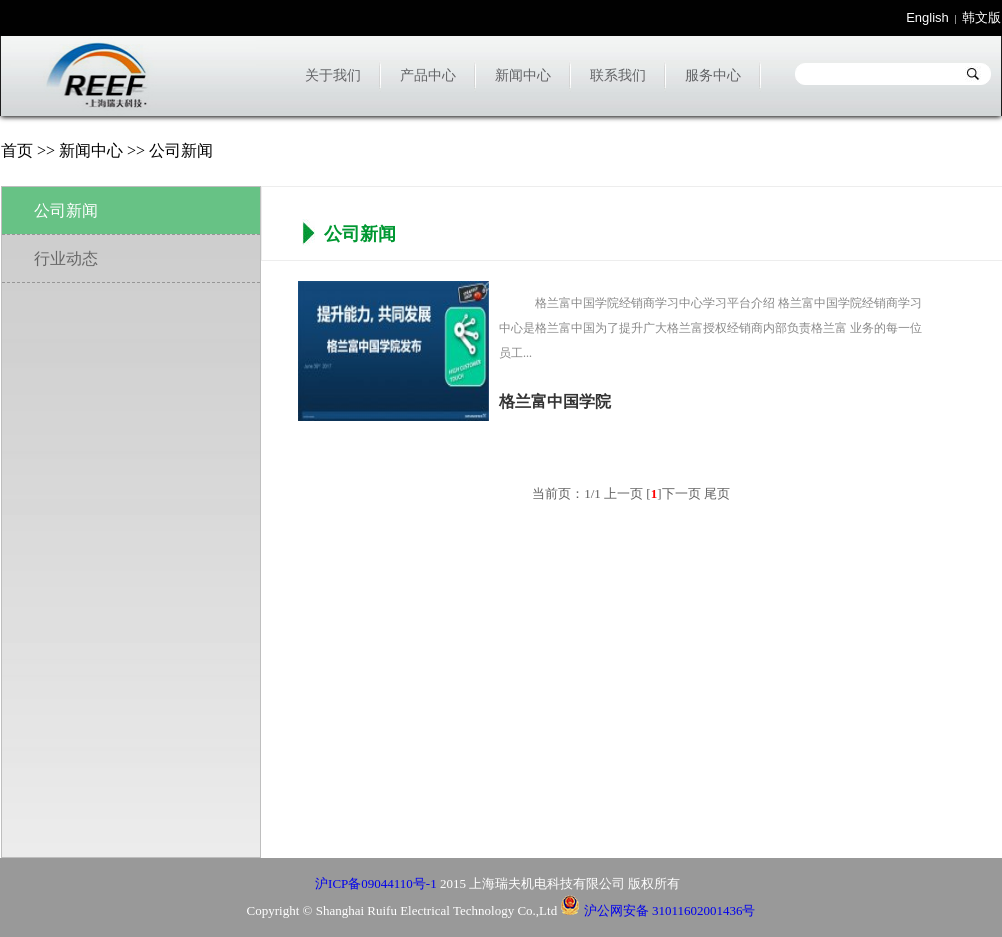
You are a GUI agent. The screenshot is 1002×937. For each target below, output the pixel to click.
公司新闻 (66, 210)
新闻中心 (523, 75)
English (927, 17)
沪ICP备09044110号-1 (376, 883)
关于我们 (333, 75)
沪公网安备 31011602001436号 (657, 910)
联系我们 (618, 75)
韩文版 (981, 17)
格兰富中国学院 (555, 401)
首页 (17, 150)
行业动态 (66, 258)
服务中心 (713, 75)
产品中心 (428, 75)
